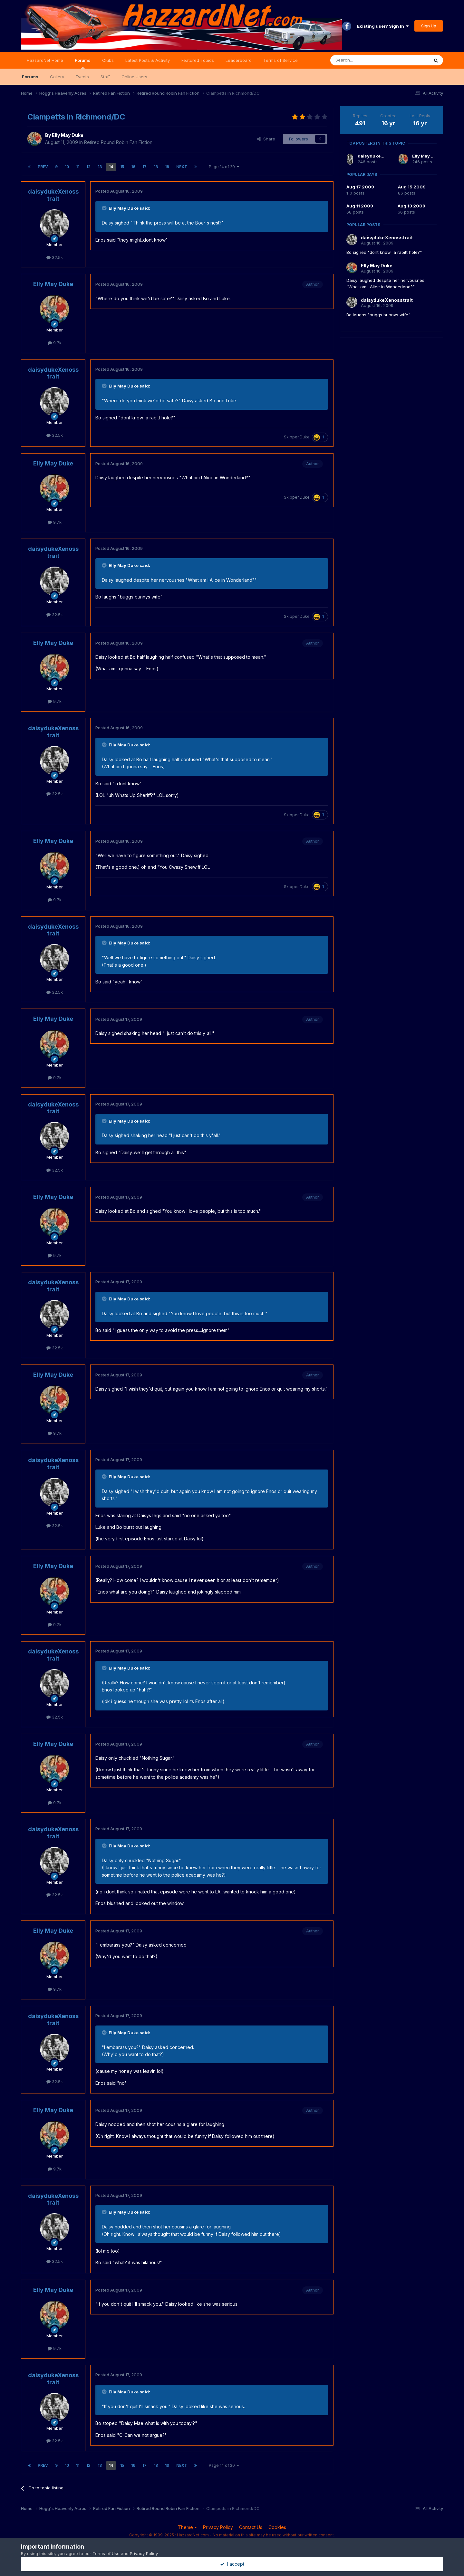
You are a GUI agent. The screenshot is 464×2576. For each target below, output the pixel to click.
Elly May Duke (67, 135)
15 (122, 166)
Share (266, 138)
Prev (43, 166)
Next (181, 166)
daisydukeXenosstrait (53, 195)
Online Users (134, 76)
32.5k (54, 257)
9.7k (55, 342)
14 (111, 166)
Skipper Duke (297, 437)
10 (67, 166)
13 (100, 166)
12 (88, 166)
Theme (187, 2527)
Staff (105, 76)
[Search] (363, 60)
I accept (232, 2564)
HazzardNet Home (45, 60)
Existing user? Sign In (383, 26)
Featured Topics (197, 60)
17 (144, 166)
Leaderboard (239, 60)
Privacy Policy (218, 2527)
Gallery (57, 76)
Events (82, 76)
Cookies (277, 2527)
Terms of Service (280, 60)
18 (156, 166)
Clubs (108, 60)
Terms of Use (106, 2553)
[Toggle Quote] (105, 208)
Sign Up (428, 25)
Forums (83, 63)
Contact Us (250, 2527)
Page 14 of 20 (224, 166)
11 (77, 166)
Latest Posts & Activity (147, 60)
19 (167, 166)
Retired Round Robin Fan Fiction (118, 142)
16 (133, 166)
